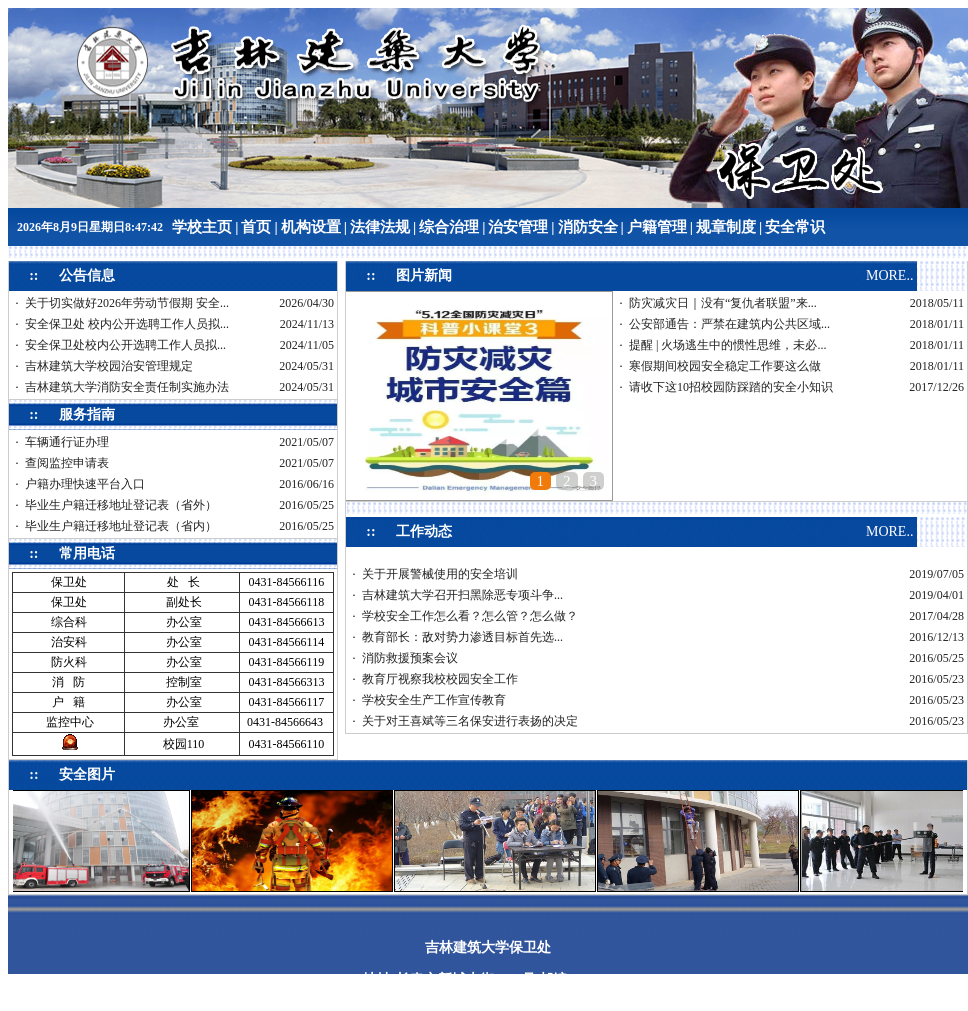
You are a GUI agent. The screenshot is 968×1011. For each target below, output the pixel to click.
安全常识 (795, 227)
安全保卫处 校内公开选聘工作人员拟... (127, 324)
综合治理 (449, 227)
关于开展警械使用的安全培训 (440, 574)
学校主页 (202, 227)
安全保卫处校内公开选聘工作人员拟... (125, 345)
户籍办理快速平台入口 (85, 484)
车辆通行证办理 (67, 442)
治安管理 (518, 227)
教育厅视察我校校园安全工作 (440, 679)
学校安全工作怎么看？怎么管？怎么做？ (470, 616)
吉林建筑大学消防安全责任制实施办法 (127, 387)
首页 (256, 227)
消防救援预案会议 (410, 658)
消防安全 (588, 227)
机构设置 (311, 227)
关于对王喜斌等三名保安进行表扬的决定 (470, 721)
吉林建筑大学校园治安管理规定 (109, 366)
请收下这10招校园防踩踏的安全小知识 (731, 387)
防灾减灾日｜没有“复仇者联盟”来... (723, 303)
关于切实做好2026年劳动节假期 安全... (127, 303)
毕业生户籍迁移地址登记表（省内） (121, 526)
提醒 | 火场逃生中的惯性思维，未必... (727, 345)
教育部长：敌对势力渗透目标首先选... (462, 637)
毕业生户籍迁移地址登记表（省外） (121, 505)
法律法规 (380, 227)
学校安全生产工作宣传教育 (434, 700)
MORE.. (889, 275)
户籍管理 (657, 227)
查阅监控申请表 (67, 463)
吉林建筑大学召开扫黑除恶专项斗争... (462, 595)
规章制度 (726, 227)
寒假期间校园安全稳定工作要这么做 (725, 366)
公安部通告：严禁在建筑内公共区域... (729, 324)
